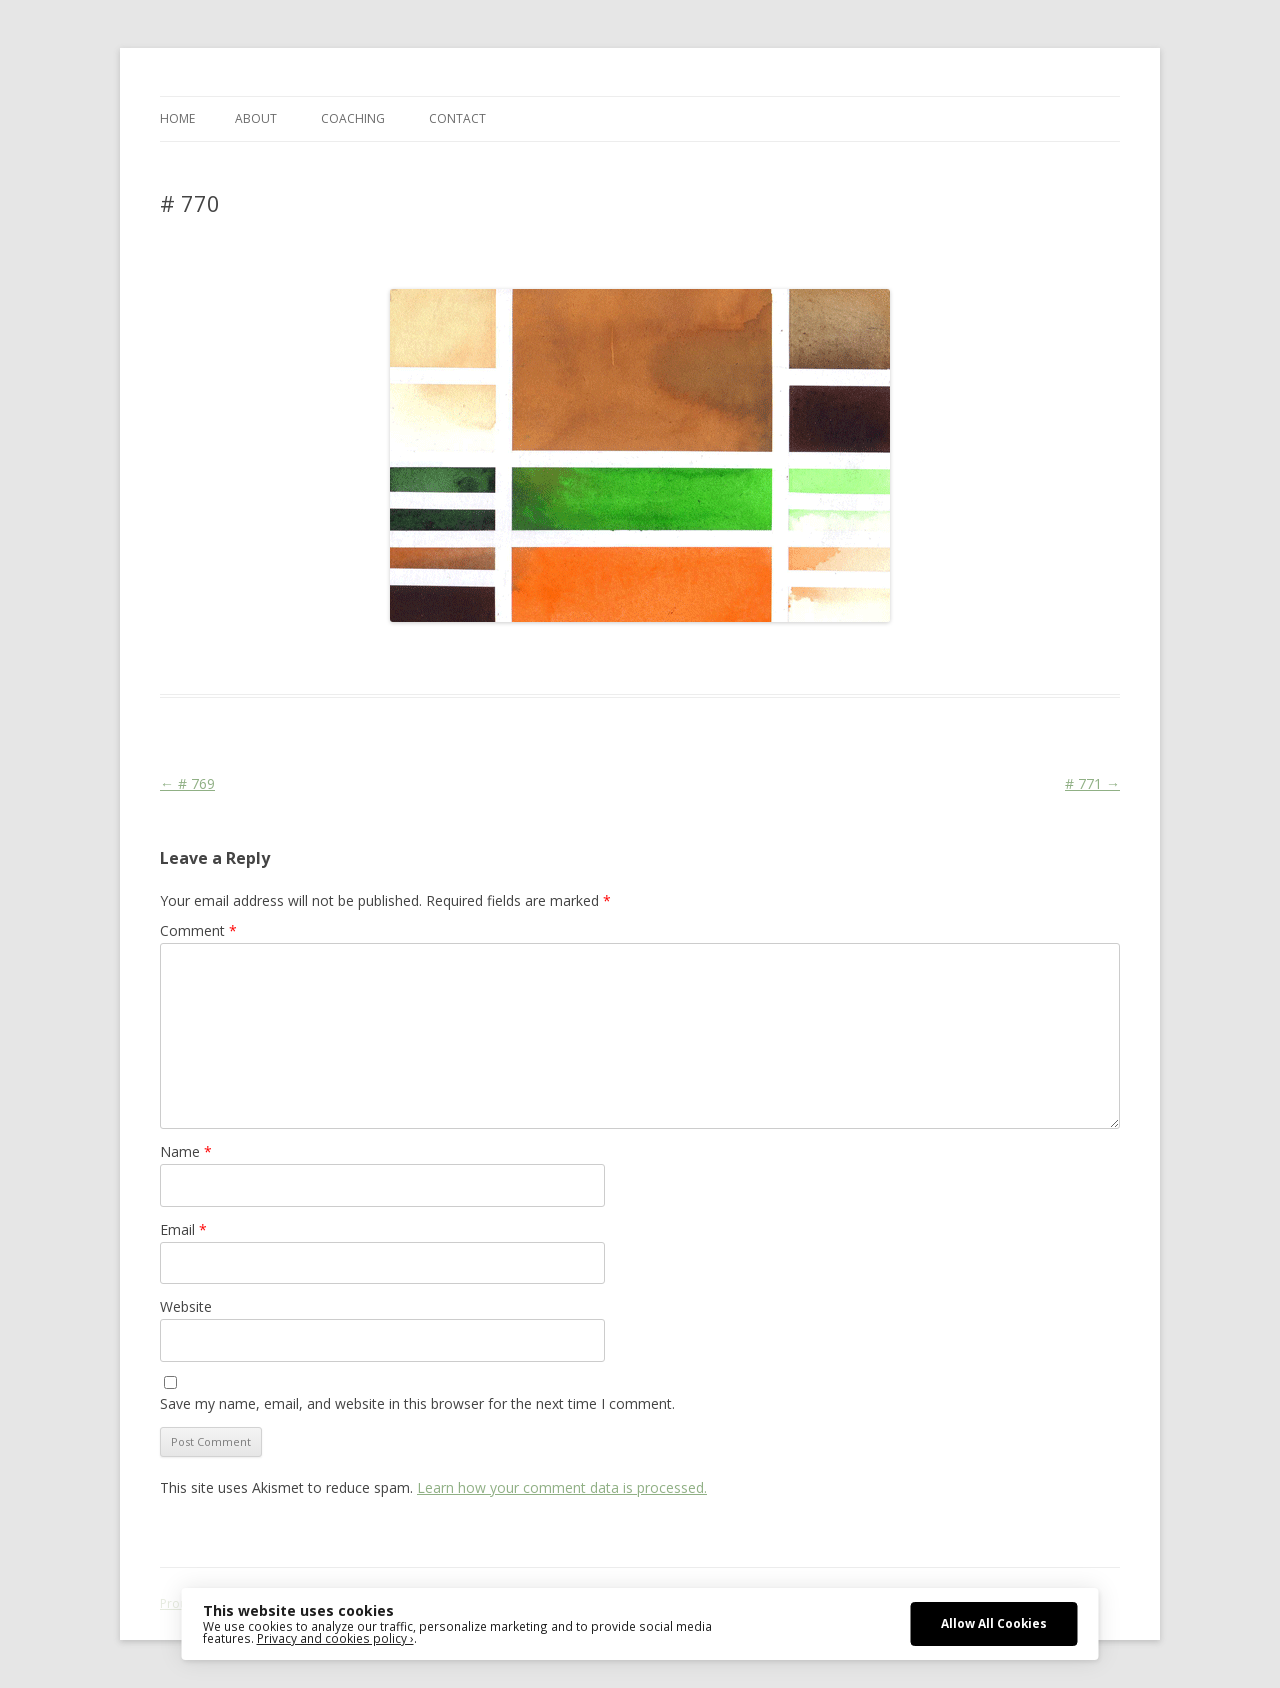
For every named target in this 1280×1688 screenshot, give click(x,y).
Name (186, 1151)
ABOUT (256, 118)
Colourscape (477, 658)
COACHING (353, 118)
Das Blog (337, 658)
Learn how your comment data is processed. (562, 1487)
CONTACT (457, 118)
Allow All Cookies (994, 1623)
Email (183, 1229)
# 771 (1092, 783)
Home (177, 118)
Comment (198, 930)
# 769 (187, 783)
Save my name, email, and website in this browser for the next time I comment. (417, 1403)
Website (186, 1306)
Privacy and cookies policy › (335, 1638)
